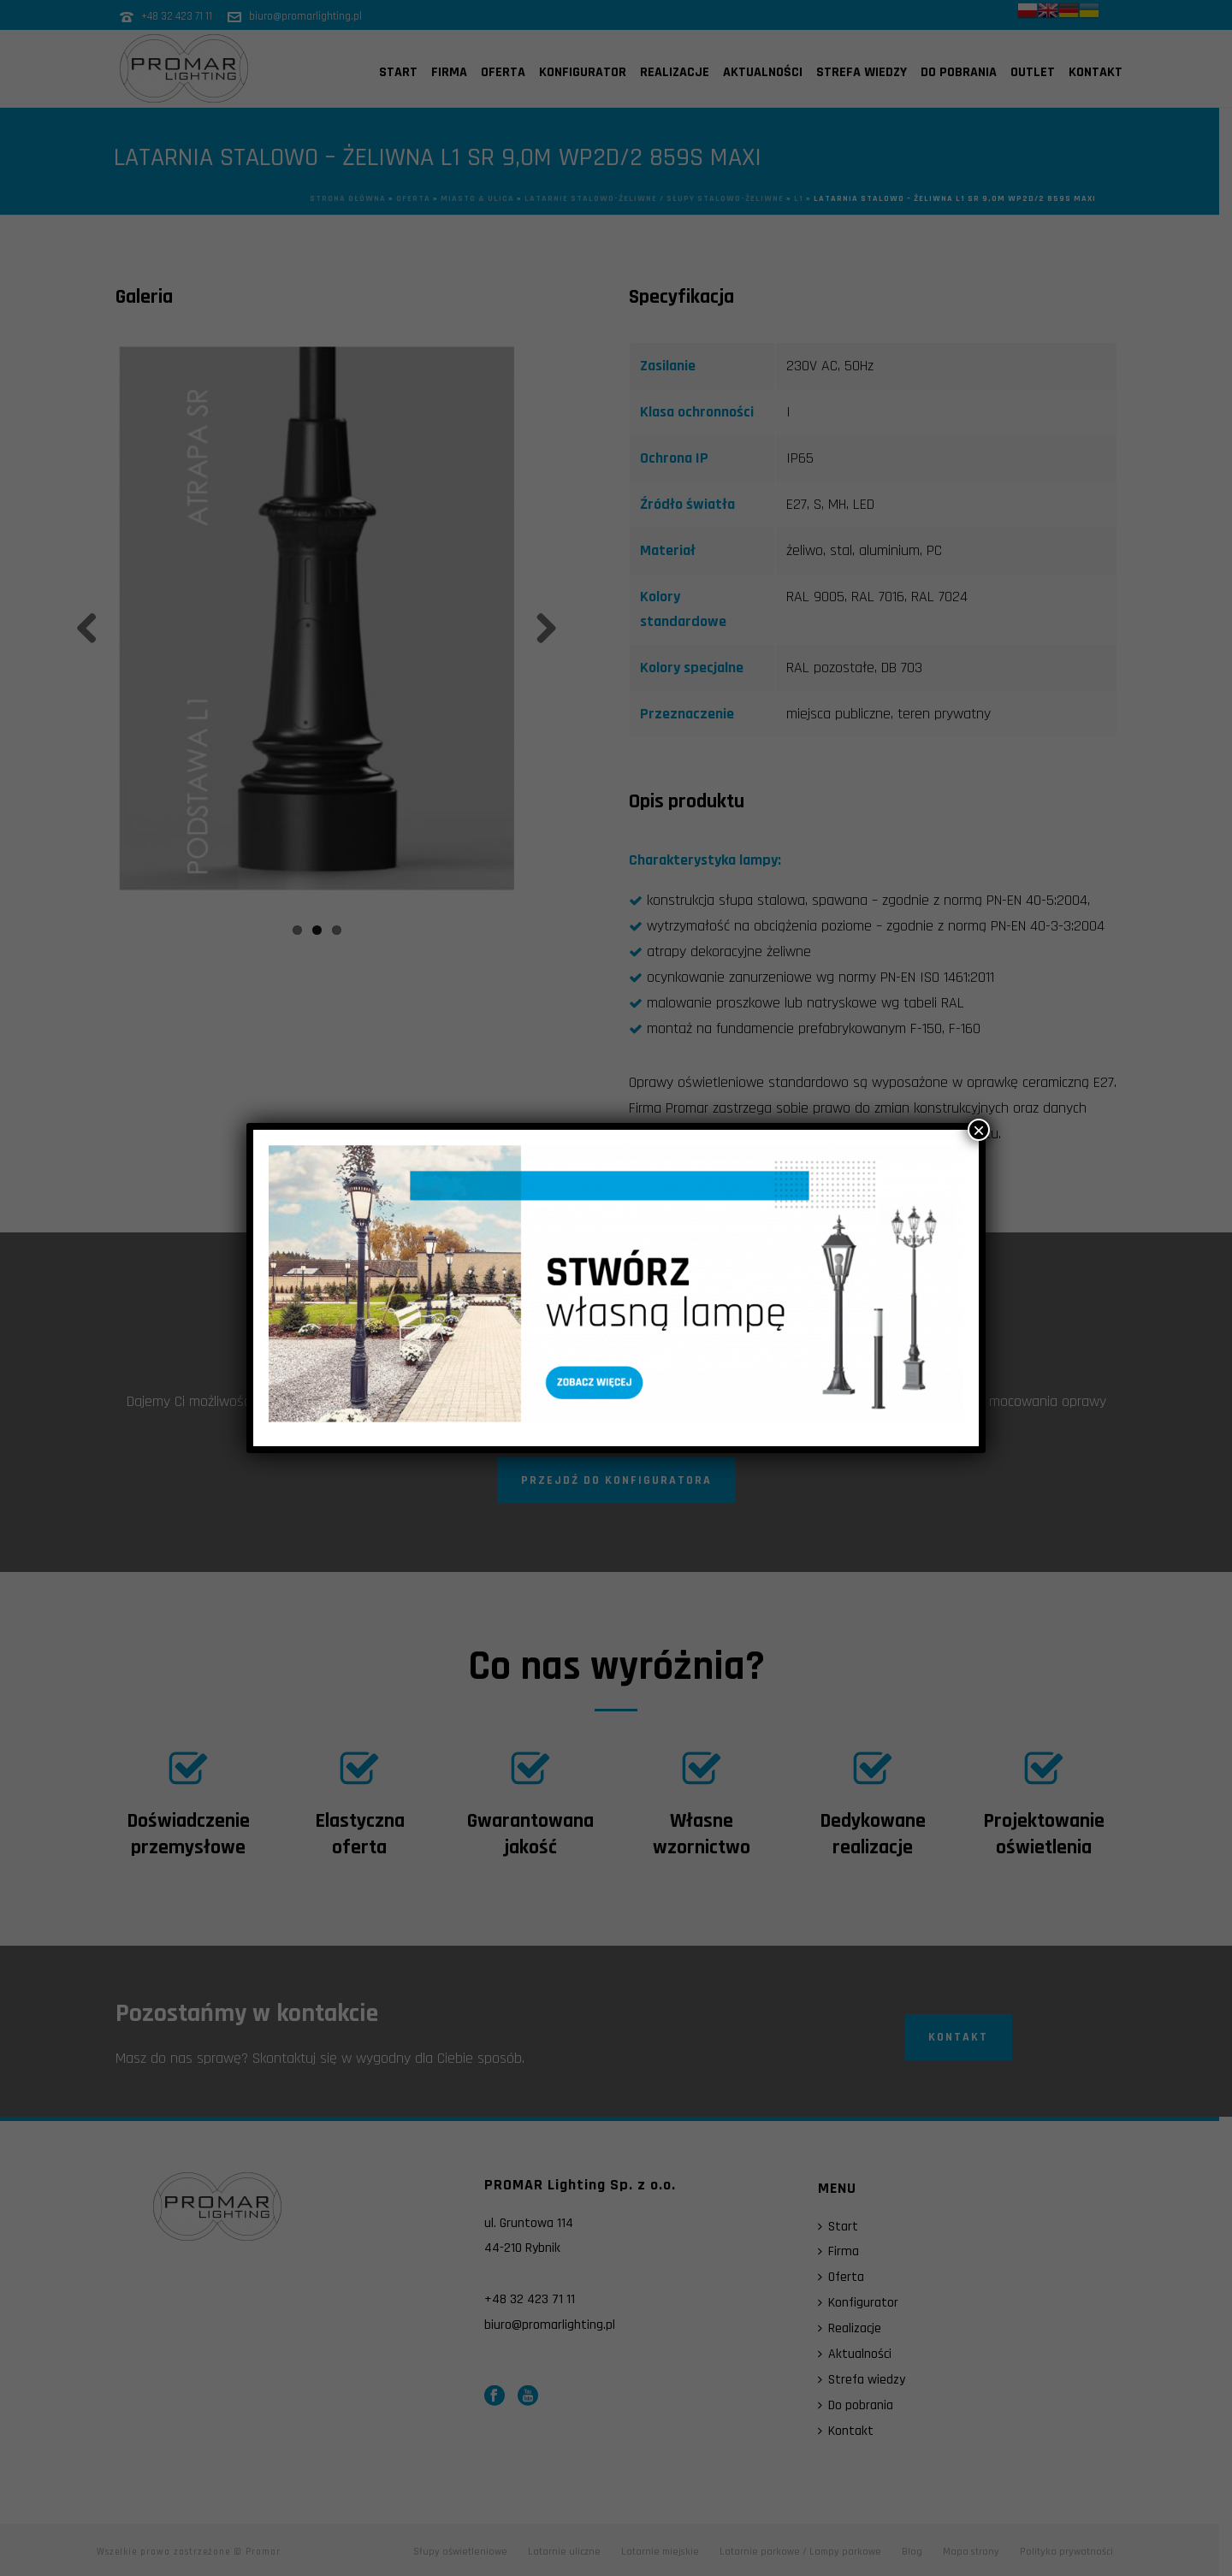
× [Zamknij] (979, 1130)
